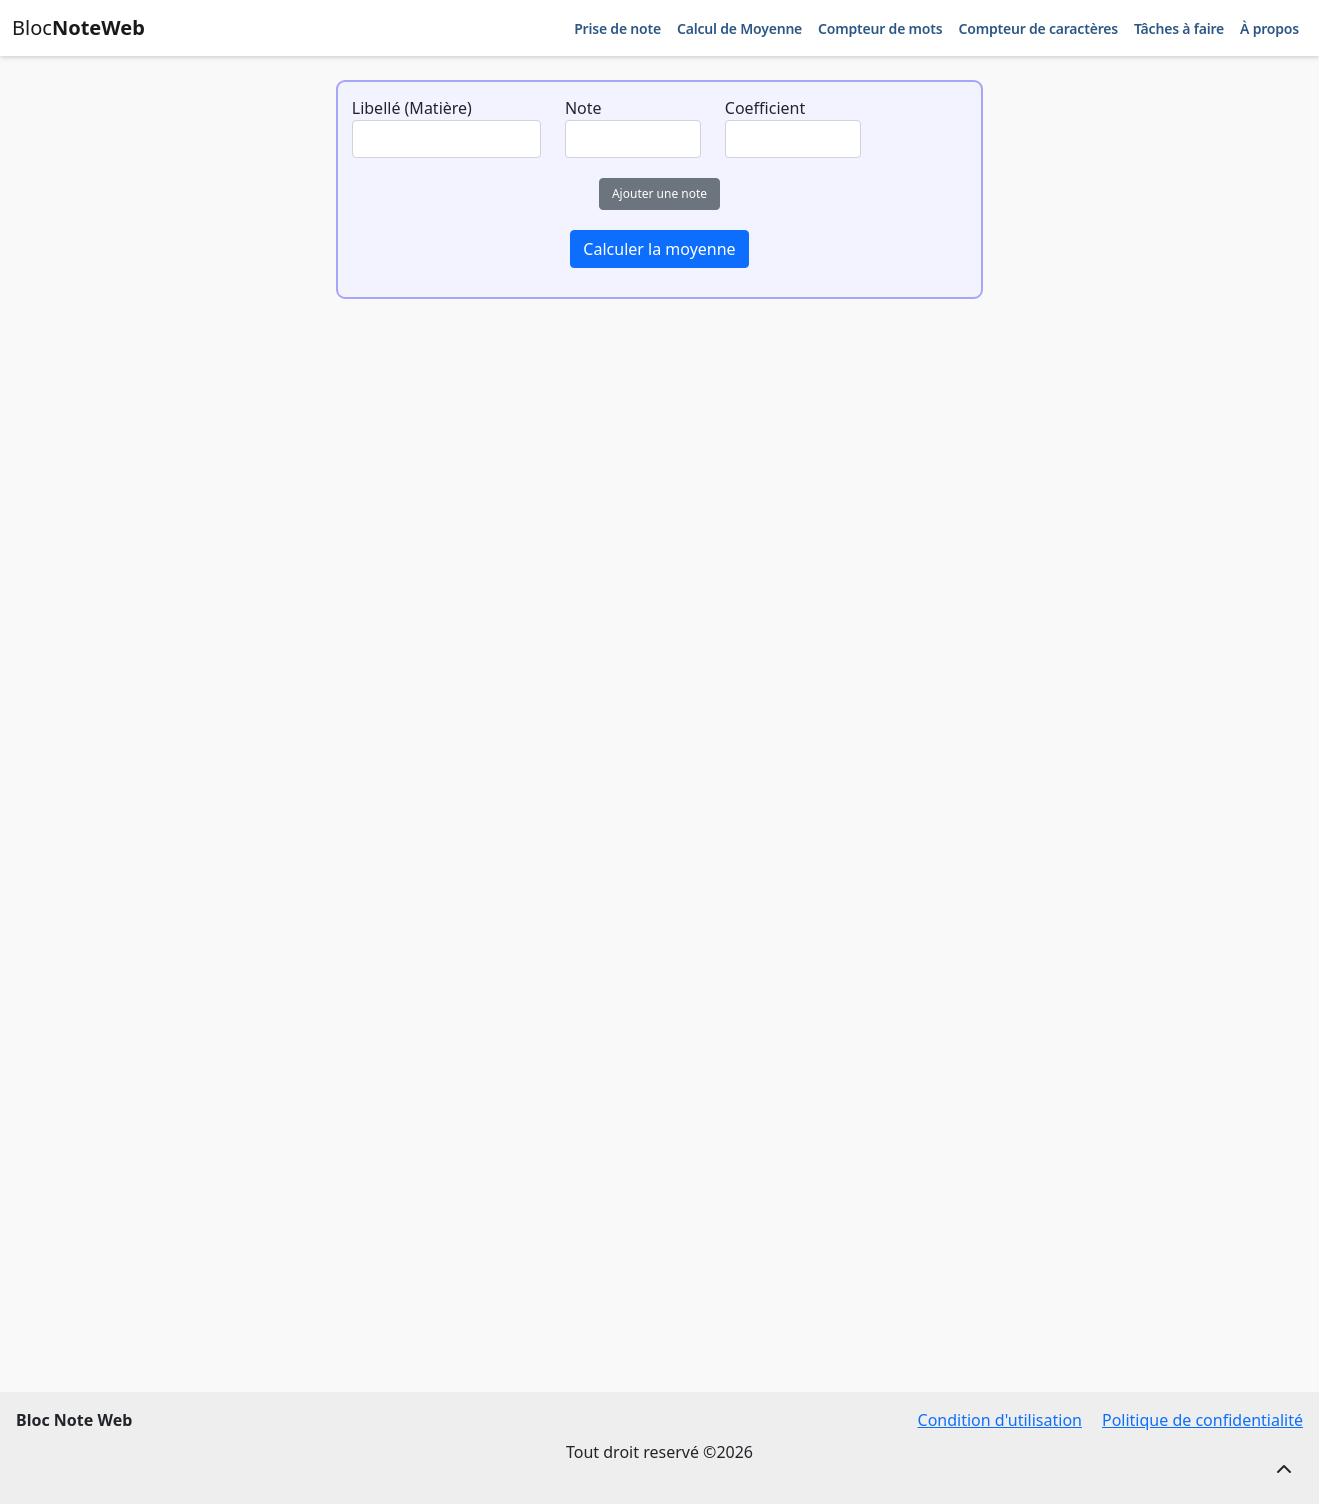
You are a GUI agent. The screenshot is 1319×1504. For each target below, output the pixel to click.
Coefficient (765, 108)
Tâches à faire (1179, 28)
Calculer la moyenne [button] (659, 249)
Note (583, 108)
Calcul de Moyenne (739, 28)
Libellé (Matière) (412, 108)
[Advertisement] (657, 539)
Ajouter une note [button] (659, 193)
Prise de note (617, 28)
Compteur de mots (880, 28)
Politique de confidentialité (1202, 1420)
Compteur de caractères (1037, 28)
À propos (1269, 28)
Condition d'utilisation (1000, 1420)
